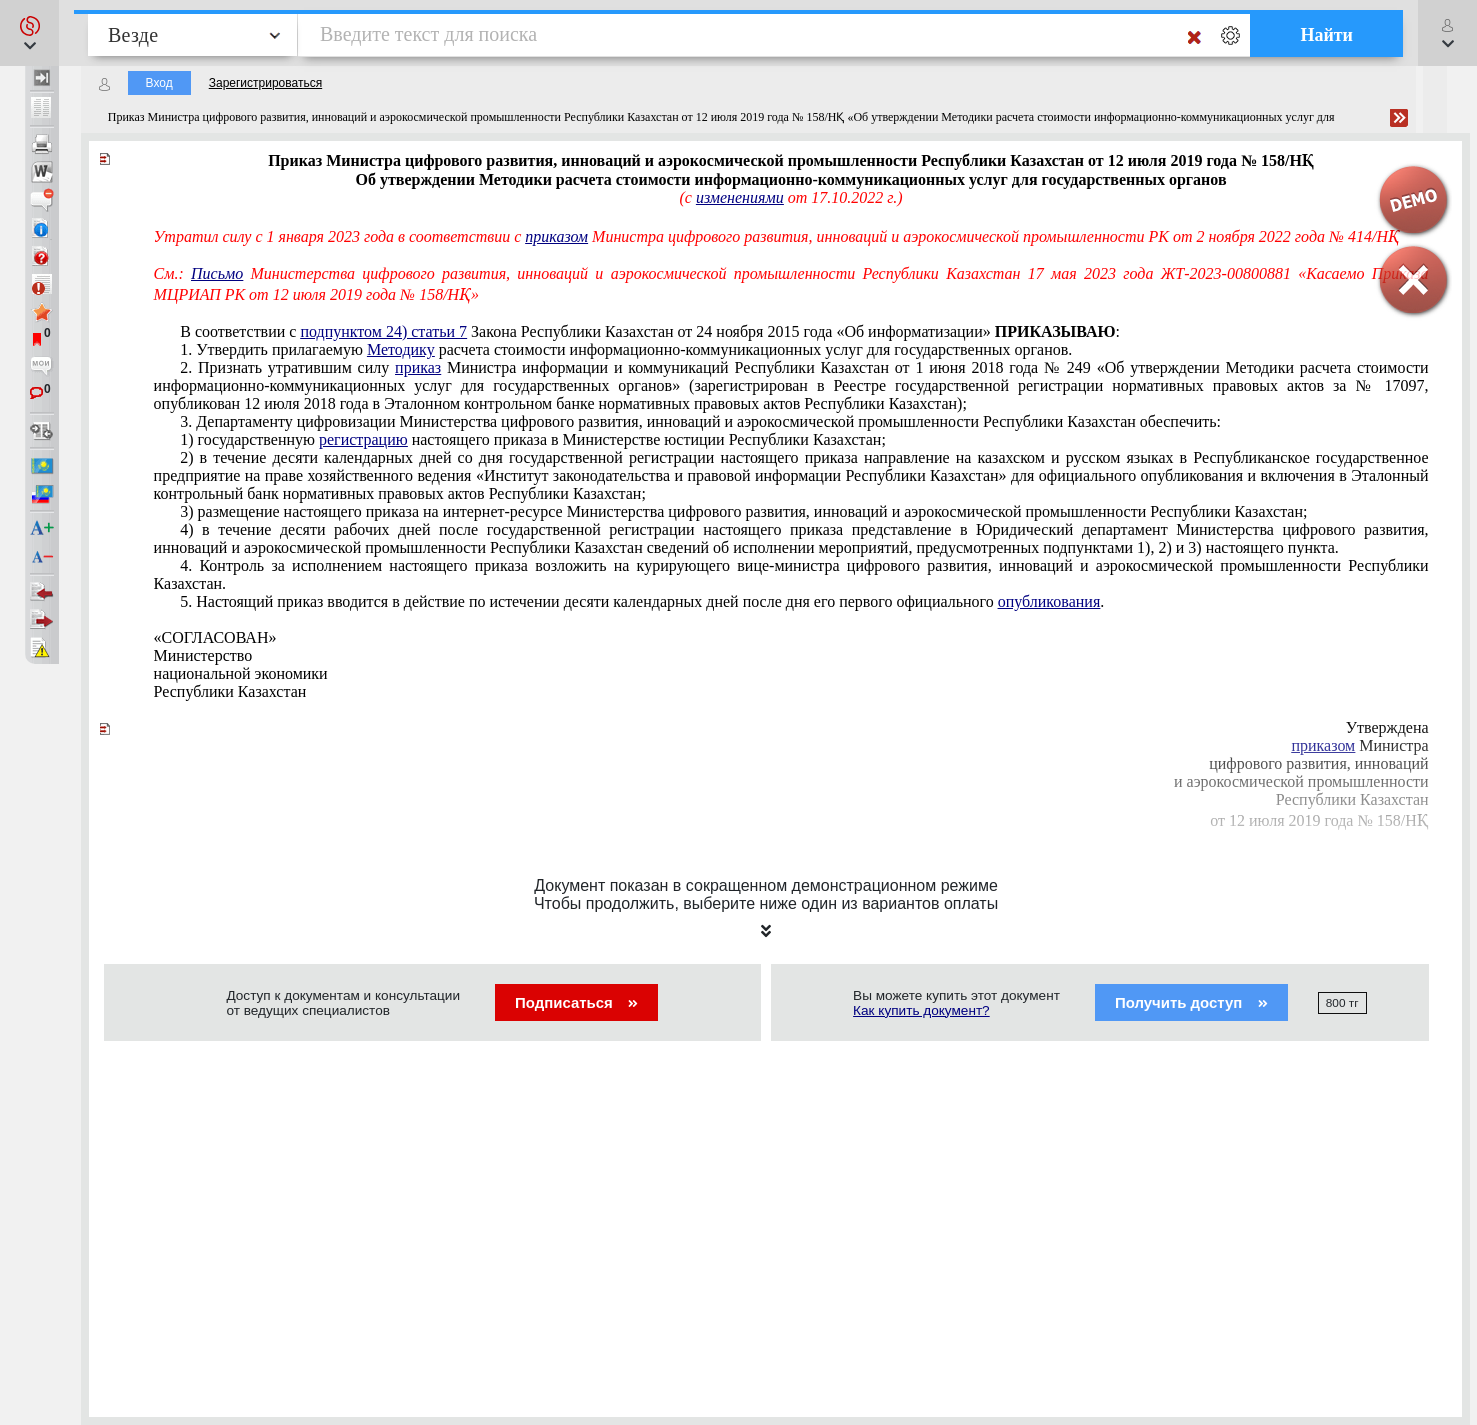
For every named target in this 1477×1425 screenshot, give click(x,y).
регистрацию (363, 439)
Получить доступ (1191, 1002)
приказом (556, 236)
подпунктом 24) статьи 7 (383, 331)
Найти (1326, 35)
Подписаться (576, 1002)
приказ (418, 367)
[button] (29, 33)
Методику (401, 349)
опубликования (1049, 601)
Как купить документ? (921, 1010)
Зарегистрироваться (265, 83)
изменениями (740, 197)
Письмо (217, 273)
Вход (159, 83)
